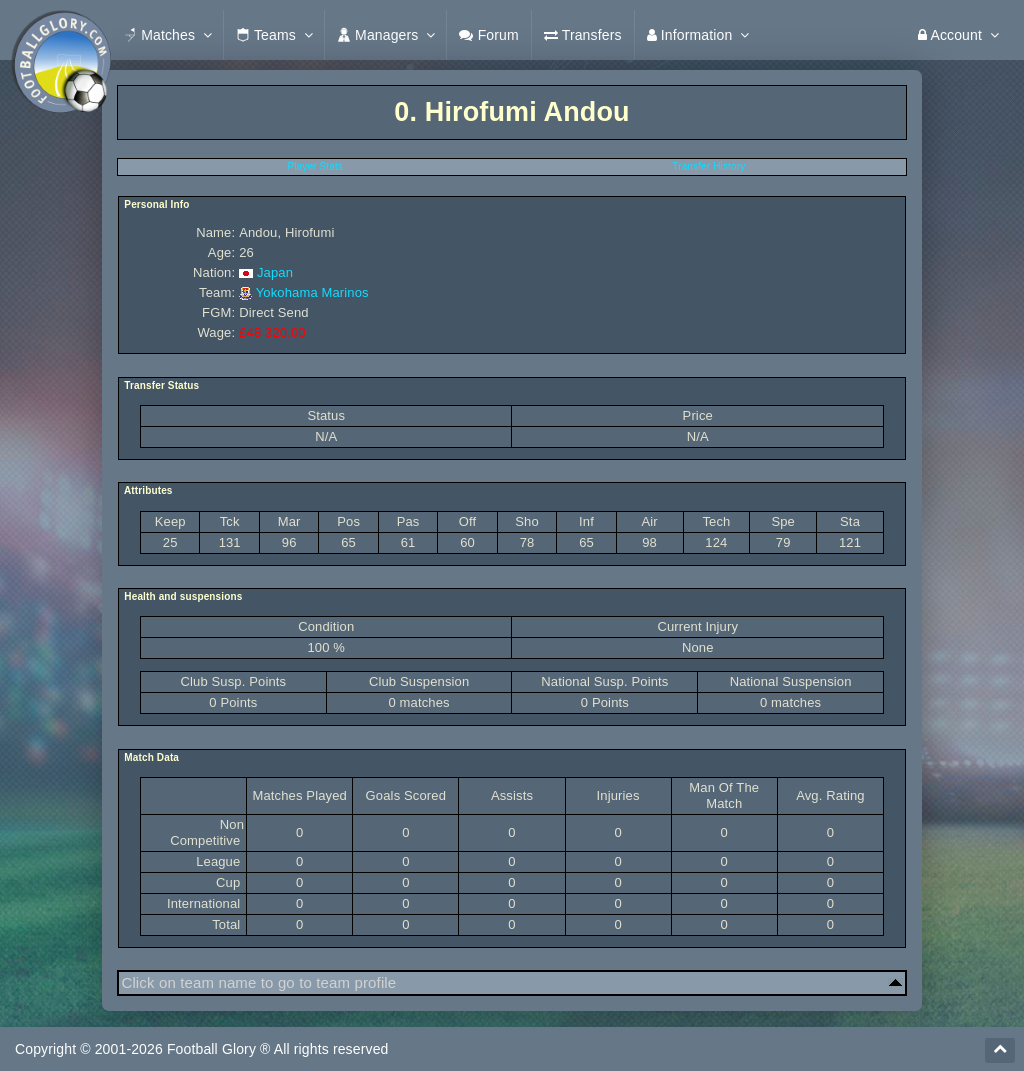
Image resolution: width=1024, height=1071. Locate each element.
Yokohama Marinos (312, 292)
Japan (275, 272)
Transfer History (708, 166)
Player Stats (315, 166)
